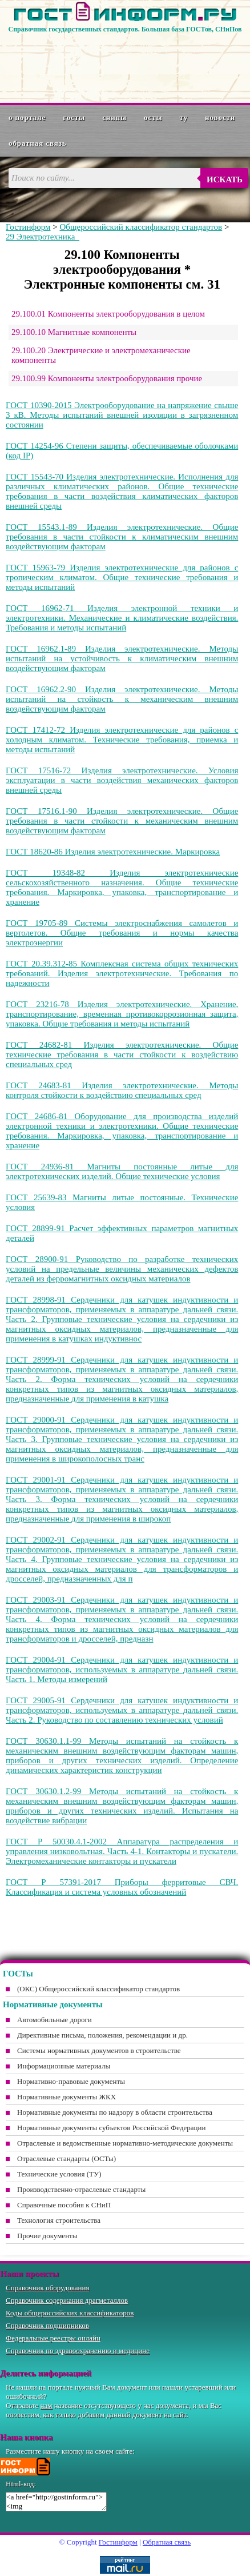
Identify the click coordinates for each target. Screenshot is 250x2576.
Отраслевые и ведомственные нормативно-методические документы (125, 2143)
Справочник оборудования (48, 2287)
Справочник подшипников (47, 2325)
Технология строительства (58, 2220)
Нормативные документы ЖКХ (66, 2096)
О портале (27, 117)
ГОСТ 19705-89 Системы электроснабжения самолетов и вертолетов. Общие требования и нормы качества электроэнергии (122, 932)
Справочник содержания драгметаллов (67, 2300)
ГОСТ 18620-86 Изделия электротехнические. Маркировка (113, 851)
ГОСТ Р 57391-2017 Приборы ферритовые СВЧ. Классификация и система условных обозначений (122, 1887)
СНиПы (114, 117)
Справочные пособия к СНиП (64, 2204)
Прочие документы (47, 2235)
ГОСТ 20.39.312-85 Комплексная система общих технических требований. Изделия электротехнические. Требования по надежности (122, 973)
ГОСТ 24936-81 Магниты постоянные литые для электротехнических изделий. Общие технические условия (122, 1171)
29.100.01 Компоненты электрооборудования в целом (108, 313)
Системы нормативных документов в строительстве (99, 2050)
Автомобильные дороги (54, 2019)
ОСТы (153, 117)
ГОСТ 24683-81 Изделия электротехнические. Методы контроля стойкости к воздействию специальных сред (122, 1090)
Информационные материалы (63, 2066)
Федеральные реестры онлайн (53, 2338)
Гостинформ (28, 226)
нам (47, 2405)
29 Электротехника (42, 236)
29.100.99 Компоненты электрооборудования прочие (106, 378)
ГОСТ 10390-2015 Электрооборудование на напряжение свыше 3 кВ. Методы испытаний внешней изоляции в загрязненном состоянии (122, 415)
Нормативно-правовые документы (71, 2081)
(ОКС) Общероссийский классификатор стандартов (98, 1988)
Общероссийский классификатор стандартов (140, 226)
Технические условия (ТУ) (59, 2174)
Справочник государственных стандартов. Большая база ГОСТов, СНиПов (124, 29)
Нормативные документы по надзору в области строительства (114, 2112)
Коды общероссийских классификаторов (70, 2313)
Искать (225, 179)
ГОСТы (74, 117)
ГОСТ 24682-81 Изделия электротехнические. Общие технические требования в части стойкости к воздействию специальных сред (122, 1054)
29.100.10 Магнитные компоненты (73, 332)
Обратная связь (38, 143)
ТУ (184, 117)
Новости (220, 117)
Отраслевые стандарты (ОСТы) (66, 2158)
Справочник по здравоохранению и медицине (78, 2350)
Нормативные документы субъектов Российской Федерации (111, 2127)
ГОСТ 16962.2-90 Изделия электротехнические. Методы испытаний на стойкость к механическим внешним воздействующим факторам (122, 699)
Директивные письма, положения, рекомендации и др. (102, 2035)
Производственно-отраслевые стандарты (81, 2189)
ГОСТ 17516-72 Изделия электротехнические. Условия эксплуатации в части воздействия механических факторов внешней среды (122, 780)
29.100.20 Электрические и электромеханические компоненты (101, 355)
